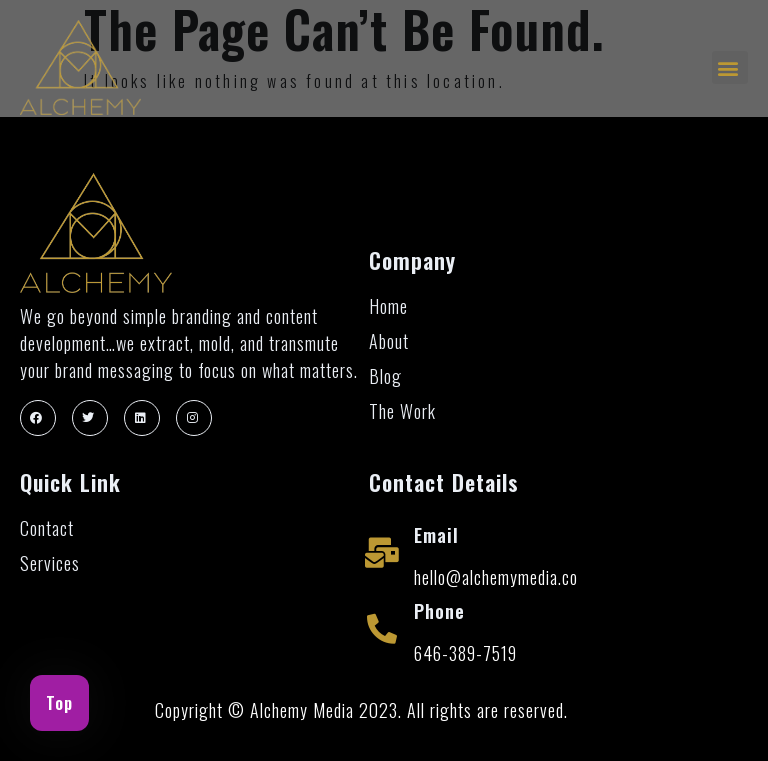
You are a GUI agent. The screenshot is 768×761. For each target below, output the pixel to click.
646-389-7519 (465, 653)
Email (436, 535)
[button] (730, 67)
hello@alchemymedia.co (496, 577)
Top (59, 703)
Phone (439, 611)
